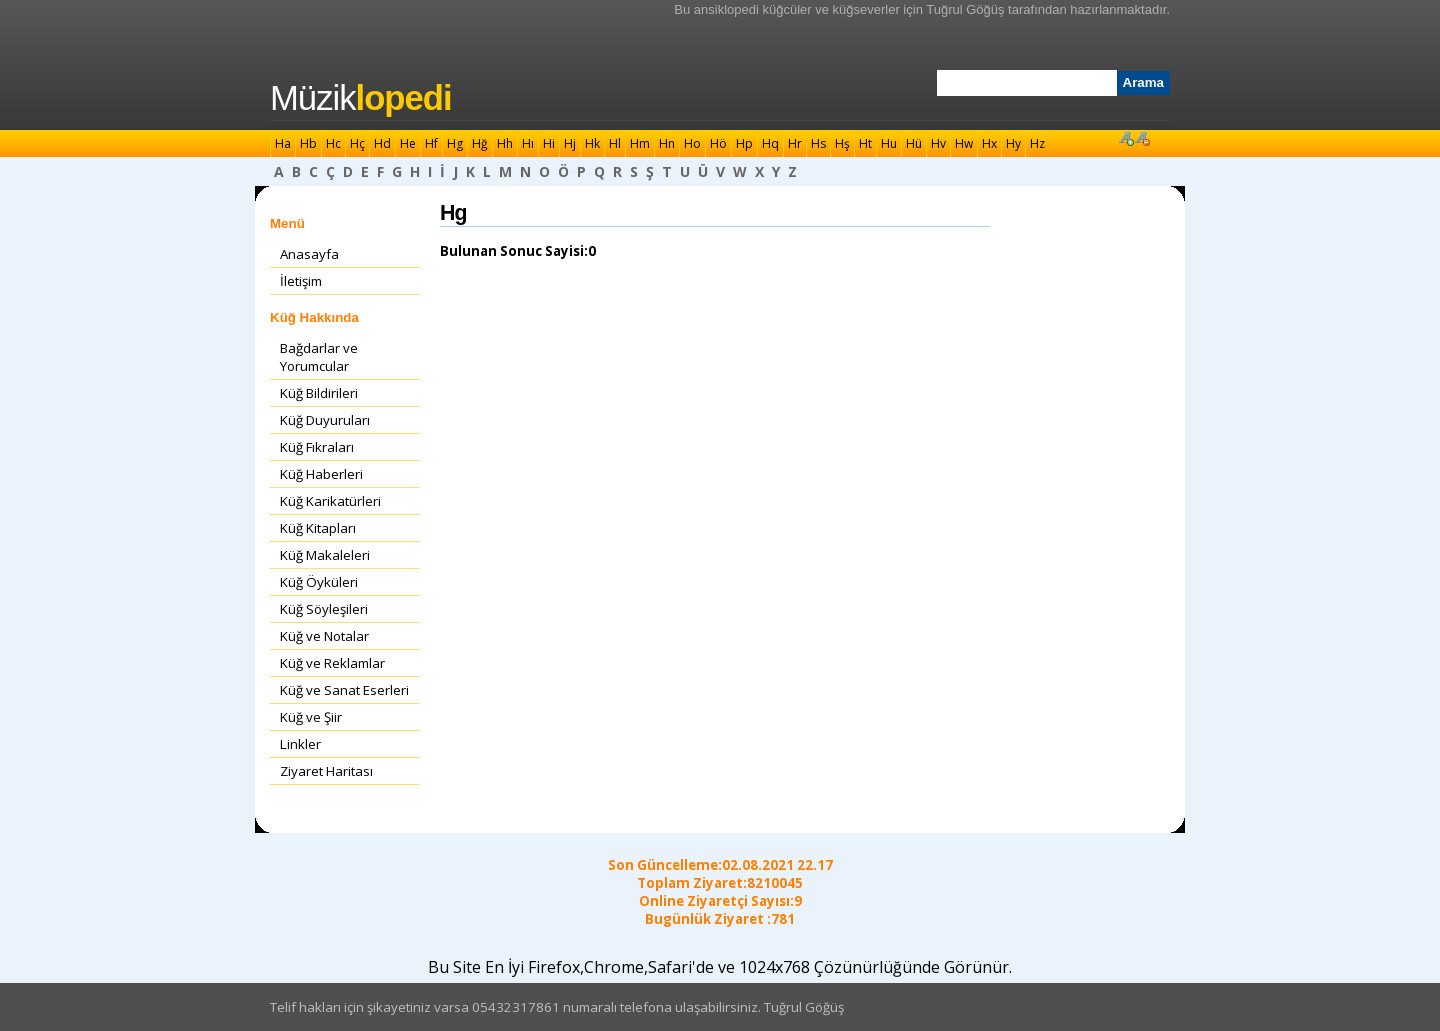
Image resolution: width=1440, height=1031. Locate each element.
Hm (640, 143)
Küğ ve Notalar (324, 636)
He (408, 143)
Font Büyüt (1126, 138)
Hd (382, 143)
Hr (795, 143)
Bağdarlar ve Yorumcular (319, 357)
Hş (842, 143)
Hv (938, 143)
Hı (528, 143)
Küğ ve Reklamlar (332, 663)
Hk (592, 143)
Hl (615, 143)
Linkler (300, 744)
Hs (818, 143)
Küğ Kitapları (318, 528)
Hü (914, 143)
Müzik (361, 98)
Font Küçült (1142, 138)
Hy (1013, 143)
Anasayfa (309, 254)
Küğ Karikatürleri (330, 501)
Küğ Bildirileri (319, 393)
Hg (455, 143)
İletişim (301, 281)
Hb (308, 143)
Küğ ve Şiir (311, 717)
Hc (333, 143)
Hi (549, 143)
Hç (357, 143)
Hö (718, 143)
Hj (570, 143)
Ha (283, 143)
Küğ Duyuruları (325, 420)
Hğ (480, 143)
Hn (667, 143)
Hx (989, 143)
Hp (744, 143)
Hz (1037, 143)
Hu (889, 143)
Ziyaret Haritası (326, 771)
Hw (964, 143)
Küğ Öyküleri (319, 582)
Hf (431, 143)
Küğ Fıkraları (317, 447)
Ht (865, 143)
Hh (505, 143)
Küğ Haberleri (321, 474)
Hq (770, 143)
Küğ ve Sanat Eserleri (344, 690)
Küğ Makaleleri (325, 555)
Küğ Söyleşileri (324, 609)
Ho (692, 143)
